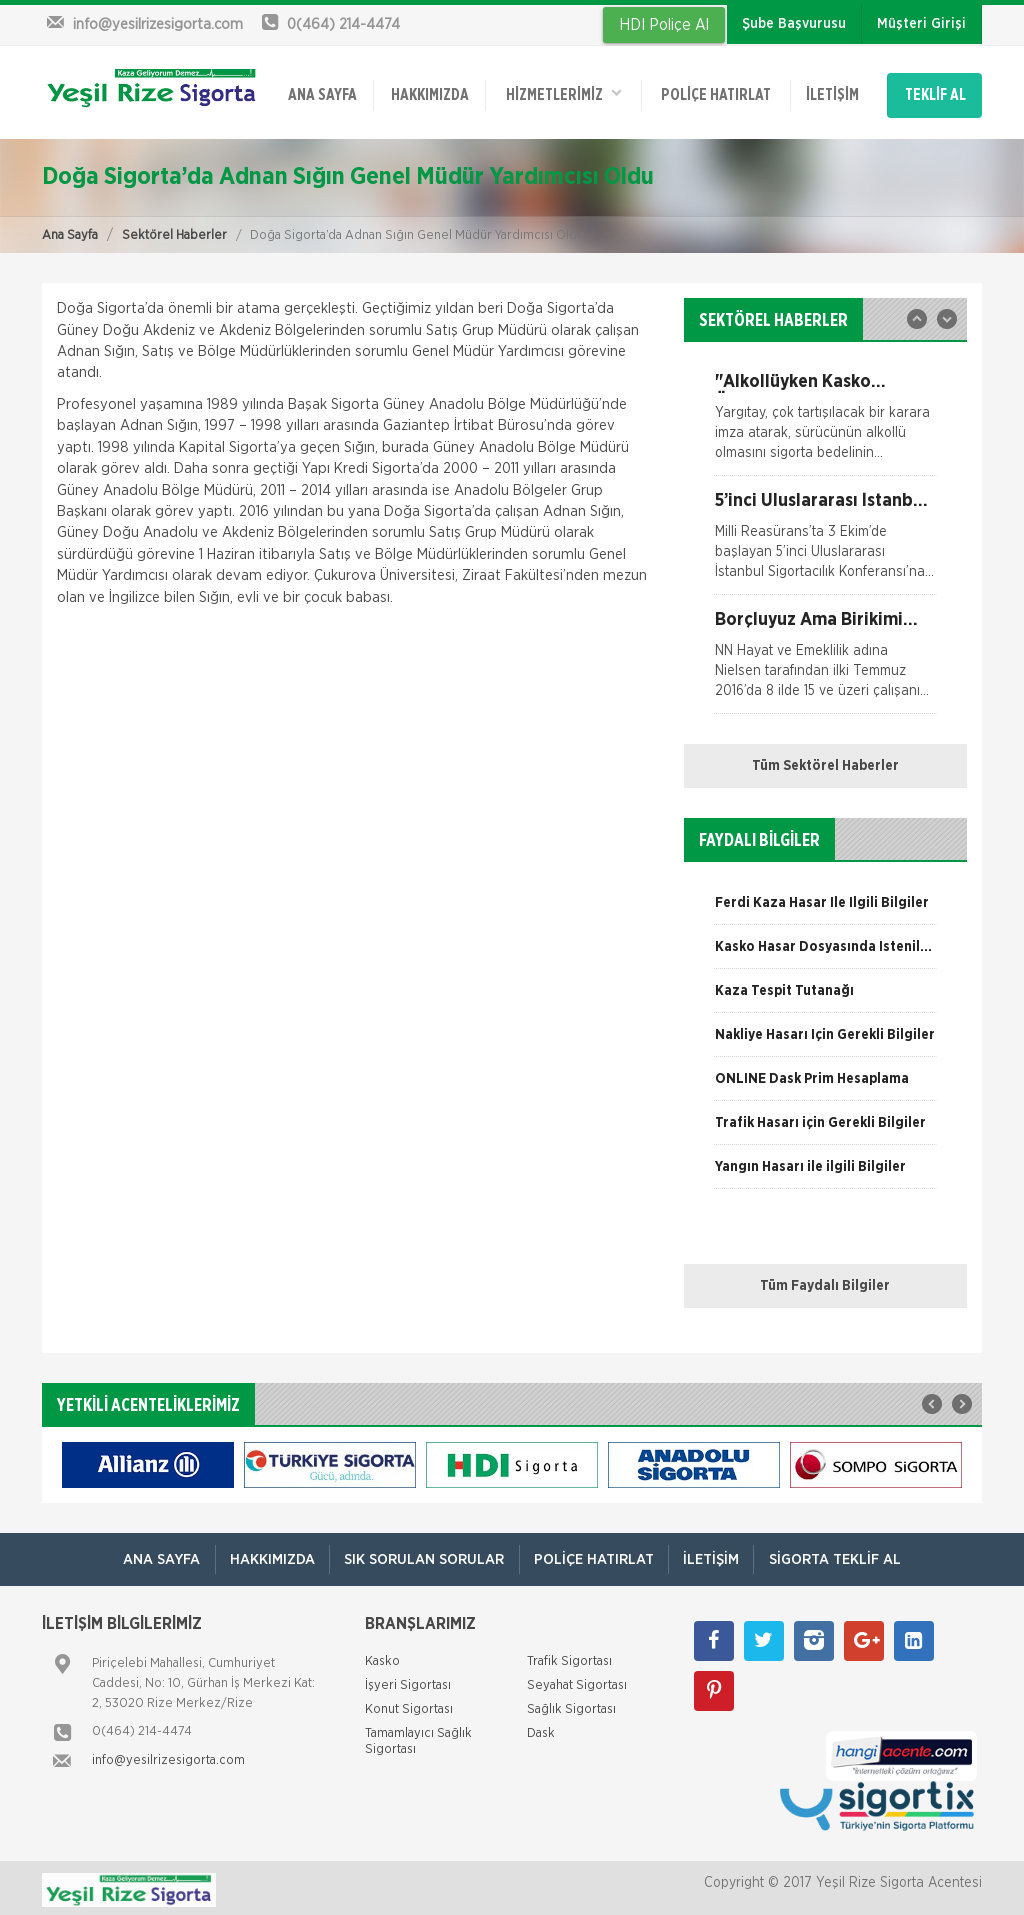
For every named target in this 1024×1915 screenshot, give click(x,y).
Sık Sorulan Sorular (423, 1555)
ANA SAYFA (322, 93)
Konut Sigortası (409, 1705)
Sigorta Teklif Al (838, 1555)
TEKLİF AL (935, 93)
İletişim (830, 93)
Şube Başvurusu (794, 24)
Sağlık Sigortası (571, 1705)
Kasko (382, 1657)
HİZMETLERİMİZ (563, 91)
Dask (541, 1729)
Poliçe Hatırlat (715, 93)
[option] (825, 420)
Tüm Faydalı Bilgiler (825, 1282)
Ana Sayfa (70, 230)
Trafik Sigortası (569, 1657)
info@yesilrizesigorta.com (168, 1756)
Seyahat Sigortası (577, 1681)
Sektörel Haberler (174, 230)
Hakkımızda (429, 93)
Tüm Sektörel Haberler (825, 762)
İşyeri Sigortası (408, 1681)
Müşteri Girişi (921, 24)
